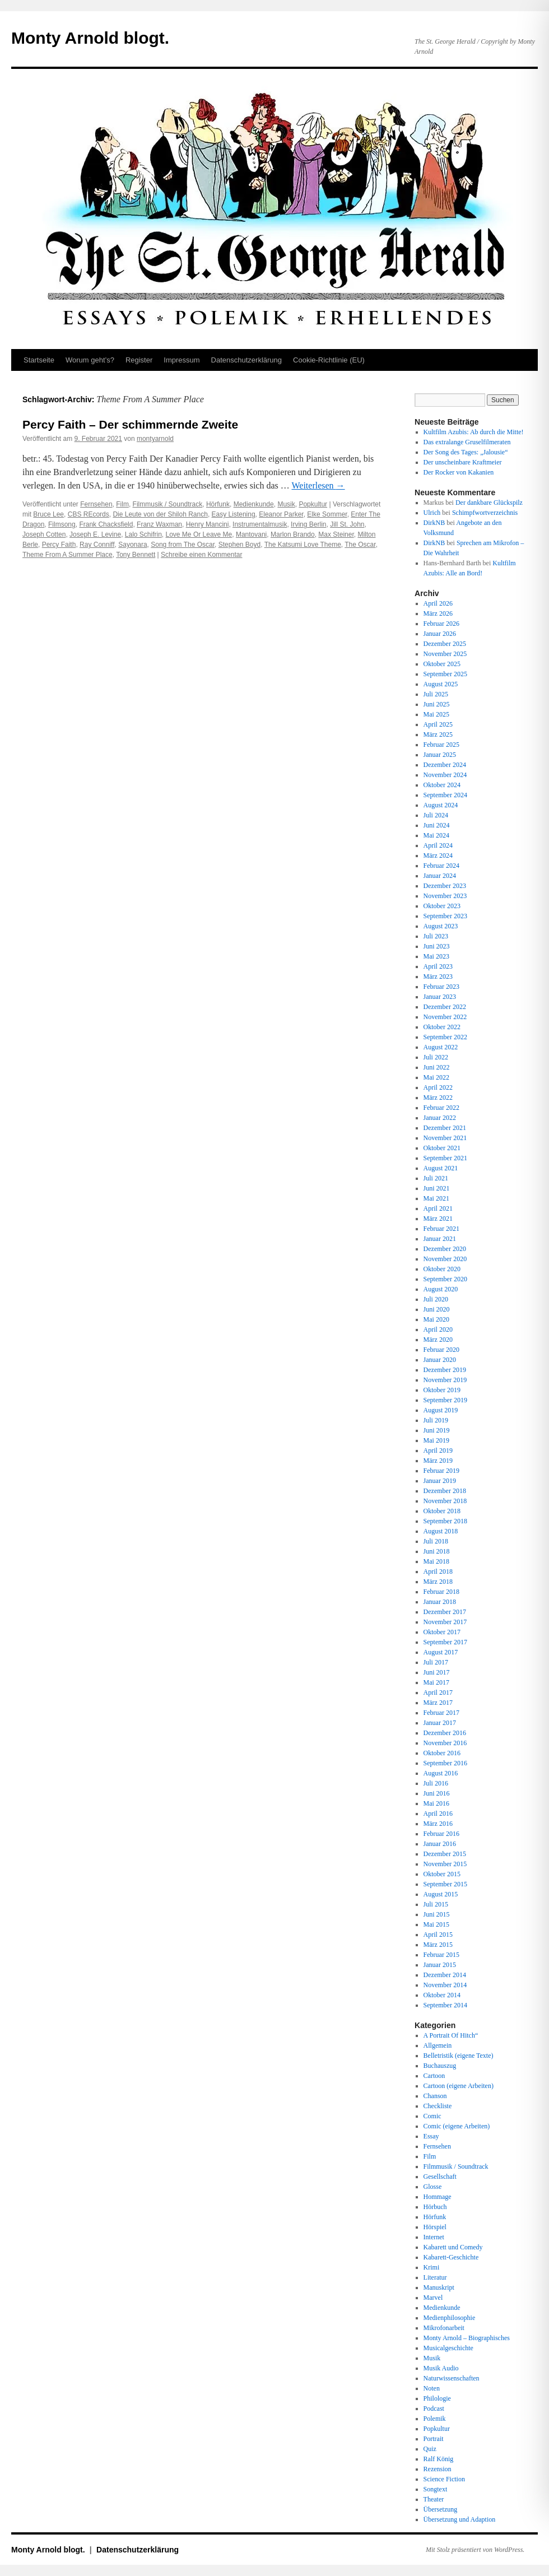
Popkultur (313, 504)
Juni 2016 (437, 1793)
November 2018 (445, 1501)
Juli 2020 (436, 1299)
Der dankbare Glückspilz (489, 502)
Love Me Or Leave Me (199, 534)
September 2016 (445, 1763)
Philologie (437, 2398)
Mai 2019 (436, 1440)
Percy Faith (59, 544)
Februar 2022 (441, 1108)
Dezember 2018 (445, 1491)
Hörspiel (435, 2227)
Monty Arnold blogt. (90, 38)
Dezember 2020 (445, 1249)
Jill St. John (347, 524)
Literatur (435, 2277)
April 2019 (438, 1450)
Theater (434, 2499)
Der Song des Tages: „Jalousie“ (466, 452)
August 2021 (441, 1168)
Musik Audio (441, 2368)
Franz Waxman (159, 524)
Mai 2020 (436, 1319)
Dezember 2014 (445, 1975)
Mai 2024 (436, 835)
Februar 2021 (441, 1229)
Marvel (433, 2297)
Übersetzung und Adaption (460, 2519)
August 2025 (441, 684)
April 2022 (438, 1087)
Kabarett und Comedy (453, 2247)
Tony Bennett (135, 555)
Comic (432, 2116)
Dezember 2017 (445, 1612)
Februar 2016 (441, 1834)
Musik (286, 504)
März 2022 (438, 1097)
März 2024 (438, 855)
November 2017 (445, 1622)
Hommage (438, 2197)
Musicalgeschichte (448, 2348)
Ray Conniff (97, 544)
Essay (431, 2136)
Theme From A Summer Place (67, 555)
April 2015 (438, 1934)
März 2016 (438, 1824)
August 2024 (441, 805)
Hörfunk (218, 504)
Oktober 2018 (442, 1511)
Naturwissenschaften (452, 2378)
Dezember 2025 (445, 644)
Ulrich (432, 513)
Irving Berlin (308, 524)
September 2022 (445, 1037)
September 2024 (445, 795)
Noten (432, 2388)
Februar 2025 (441, 744)
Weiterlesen (318, 485)
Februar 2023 (441, 987)
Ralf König (439, 2459)
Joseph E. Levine (95, 534)
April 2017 (438, 1692)
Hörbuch (435, 2207)
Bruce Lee (48, 514)
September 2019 (445, 1400)
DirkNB (434, 523)
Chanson (435, 2096)
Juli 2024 (436, 815)
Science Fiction (444, 2479)
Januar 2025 (440, 755)
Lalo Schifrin (143, 534)
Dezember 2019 (445, 1370)
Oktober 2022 (442, 1027)
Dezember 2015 (445, 1854)
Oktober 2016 (442, 1753)
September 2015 (445, 1884)
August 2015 (441, 1894)
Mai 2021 (436, 1198)
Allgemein (438, 2045)
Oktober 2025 (442, 664)
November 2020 (445, 1259)
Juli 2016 (436, 1783)
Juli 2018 (436, 1541)
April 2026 (438, 603)
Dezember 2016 (445, 1733)
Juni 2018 (437, 1551)
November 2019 (445, 1380)
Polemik (435, 2418)
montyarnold (155, 439)
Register (138, 360)
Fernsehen (96, 504)
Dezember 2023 (445, 886)
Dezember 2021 (445, 1128)
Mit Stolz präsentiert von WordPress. (475, 2550)
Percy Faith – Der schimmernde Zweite (130, 424)
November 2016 (445, 1743)
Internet (434, 2237)
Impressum (181, 360)
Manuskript (439, 2287)
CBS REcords (88, 514)
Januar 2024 (440, 876)
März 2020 (438, 1339)
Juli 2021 (436, 1178)
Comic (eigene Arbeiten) (457, 2126)
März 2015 (438, 1945)
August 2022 (441, 1047)
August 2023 (441, 926)
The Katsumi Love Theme (302, 544)
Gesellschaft (440, 2176)
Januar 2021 (440, 1239)
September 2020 (445, 1279)
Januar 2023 (440, 997)
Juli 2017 (436, 1662)
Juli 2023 (436, 936)
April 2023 (438, 966)
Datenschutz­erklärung (246, 360)
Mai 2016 (436, 1803)
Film (122, 504)
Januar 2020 (440, 1360)
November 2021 (445, 1138)
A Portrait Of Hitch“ (451, 2035)
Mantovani (251, 534)
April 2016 (438, 1813)
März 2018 (438, 1581)
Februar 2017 (441, 1713)
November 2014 (445, 1985)
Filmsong (62, 524)
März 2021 (438, 1218)
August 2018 (441, 1531)
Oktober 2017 (442, 1632)
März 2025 (438, 734)
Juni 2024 (437, 825)
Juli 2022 (436, 1057)
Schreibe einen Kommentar (201, 555)
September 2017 (445, 1642)
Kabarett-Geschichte (451, 2257)
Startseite (39, 360)
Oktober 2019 (442, 1390)
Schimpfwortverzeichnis (485, 513)
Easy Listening (233, 514)
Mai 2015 (436, 1924)
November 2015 (445, 1864)
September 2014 (445, 2005)
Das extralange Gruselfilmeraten (467, 442)
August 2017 (441, 1652)
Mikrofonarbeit (444, 2328)
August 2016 (441, 1773)
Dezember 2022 (445, 1007)
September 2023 (445, 916)
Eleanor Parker (281, 514)
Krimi (432, 2267)
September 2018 (445, 1521)
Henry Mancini (207, 524)
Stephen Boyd (239, 544)
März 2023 (438, 976)
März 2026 (438, 613)
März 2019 (438, 1460)
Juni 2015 (437, 1914)
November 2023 (445, 896)
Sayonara (132, 544)
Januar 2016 (440, 1844)
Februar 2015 (441, 1955)
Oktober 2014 (442, 1995)
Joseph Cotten (44, 534)
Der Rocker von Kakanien (459, 472)
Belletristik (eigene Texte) (459, 2055)
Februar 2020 (441, 1350)
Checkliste (438, 2106)
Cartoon (434, 2076)
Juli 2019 (436, 1420)
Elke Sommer (327, 514)
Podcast (434, 2408)
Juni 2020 (437, 1309)
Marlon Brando (293, 534)
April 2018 (438, 1571)
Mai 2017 (436, 1682)
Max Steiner (335, 534)
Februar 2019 (441, 1471)
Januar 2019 (440, 1481)
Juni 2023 (437, 946)
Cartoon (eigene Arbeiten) (459, 2086)
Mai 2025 (436, 714)
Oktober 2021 (442, 1148)
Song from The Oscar (183, 544)
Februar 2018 (441, 1592)
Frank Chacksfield (106, 524)
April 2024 (438, 845)
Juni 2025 (437, 704)
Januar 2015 (440, 1965)
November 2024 (445, 775)
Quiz (430, 2449)
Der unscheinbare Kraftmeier (463, 462)
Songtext (436, 2489)
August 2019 (441, 1410)
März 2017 (438, 1703)
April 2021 (438, 1208)
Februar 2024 (441, 865)
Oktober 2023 (442, 906)
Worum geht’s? (90, 360)
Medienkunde (254, 504)
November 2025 (445, 654)
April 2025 (438, 724)
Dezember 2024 (445, 765)
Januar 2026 (440, 634)
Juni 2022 (437, 1067)
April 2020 (438, 1329)
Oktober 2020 (442, 1269)
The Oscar (360, 544)
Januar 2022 (440, 1118)
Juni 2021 (437, 1188)
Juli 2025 (436, 694)
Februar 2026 (441, 623)
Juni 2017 (437, 1672)
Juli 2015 (436, 1904)
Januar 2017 (440, 1723)
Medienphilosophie (450, 2318)
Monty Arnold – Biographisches (467, 2338)
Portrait (434, 2439)
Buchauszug (440, 2066)
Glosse (433, 2187)
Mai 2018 (436, 1561)
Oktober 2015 (442, 1874)
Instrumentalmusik (259, 524)
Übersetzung (441, 2509)
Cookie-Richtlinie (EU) (329, 360)
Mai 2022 (436, 1077)
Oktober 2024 (442, 785)
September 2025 (445, 674)
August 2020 (441, 1289)
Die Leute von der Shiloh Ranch (160, 514)
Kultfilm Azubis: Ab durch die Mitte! (474, 432)
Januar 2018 (440, 1602)
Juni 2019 (437, 1430)
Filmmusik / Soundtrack (168, 504)
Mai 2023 (436, 956)
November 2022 (445, 1017)
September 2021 (445, 1158)
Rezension (438, 2469)
